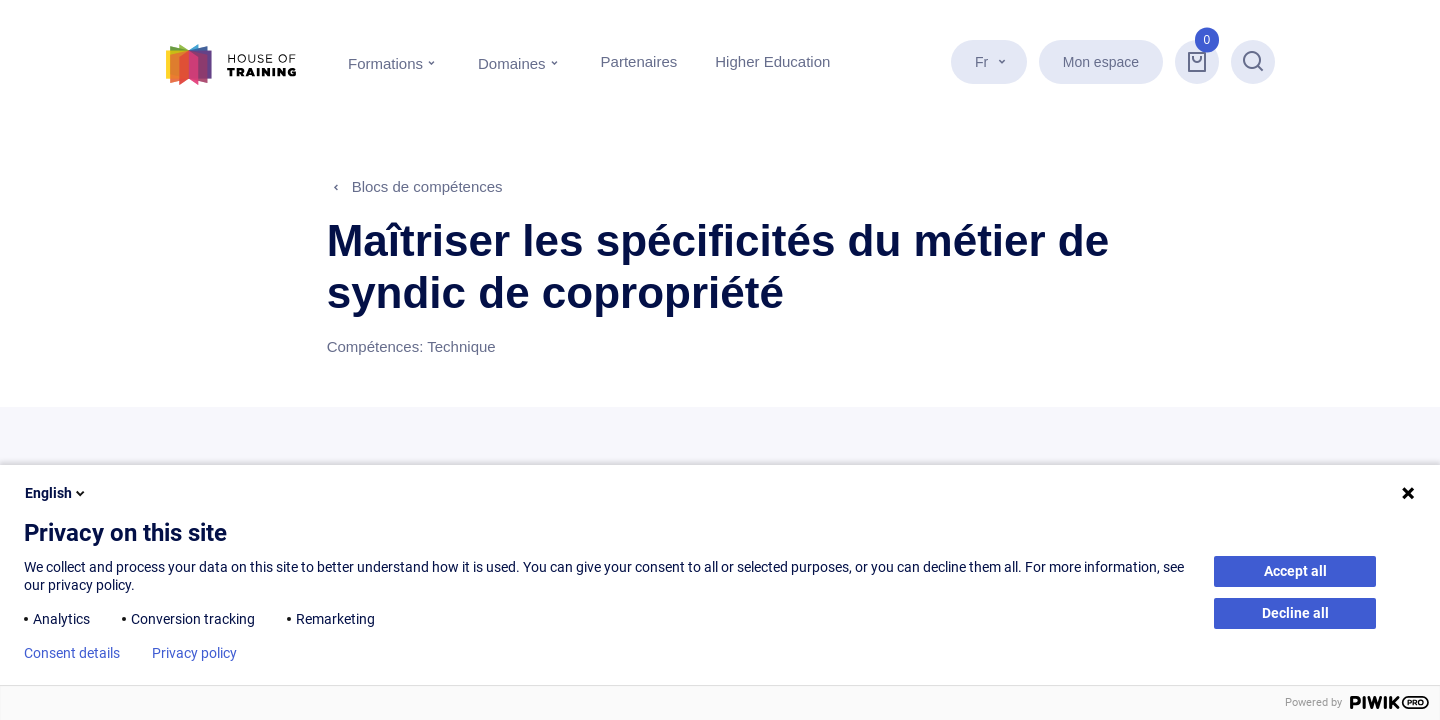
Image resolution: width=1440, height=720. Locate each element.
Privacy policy (194, 653)
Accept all (1295, 571)
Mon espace (1101, 62)
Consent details (72, 653)
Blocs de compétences (427, 186)
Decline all (1295, 613)
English (56, 493)
